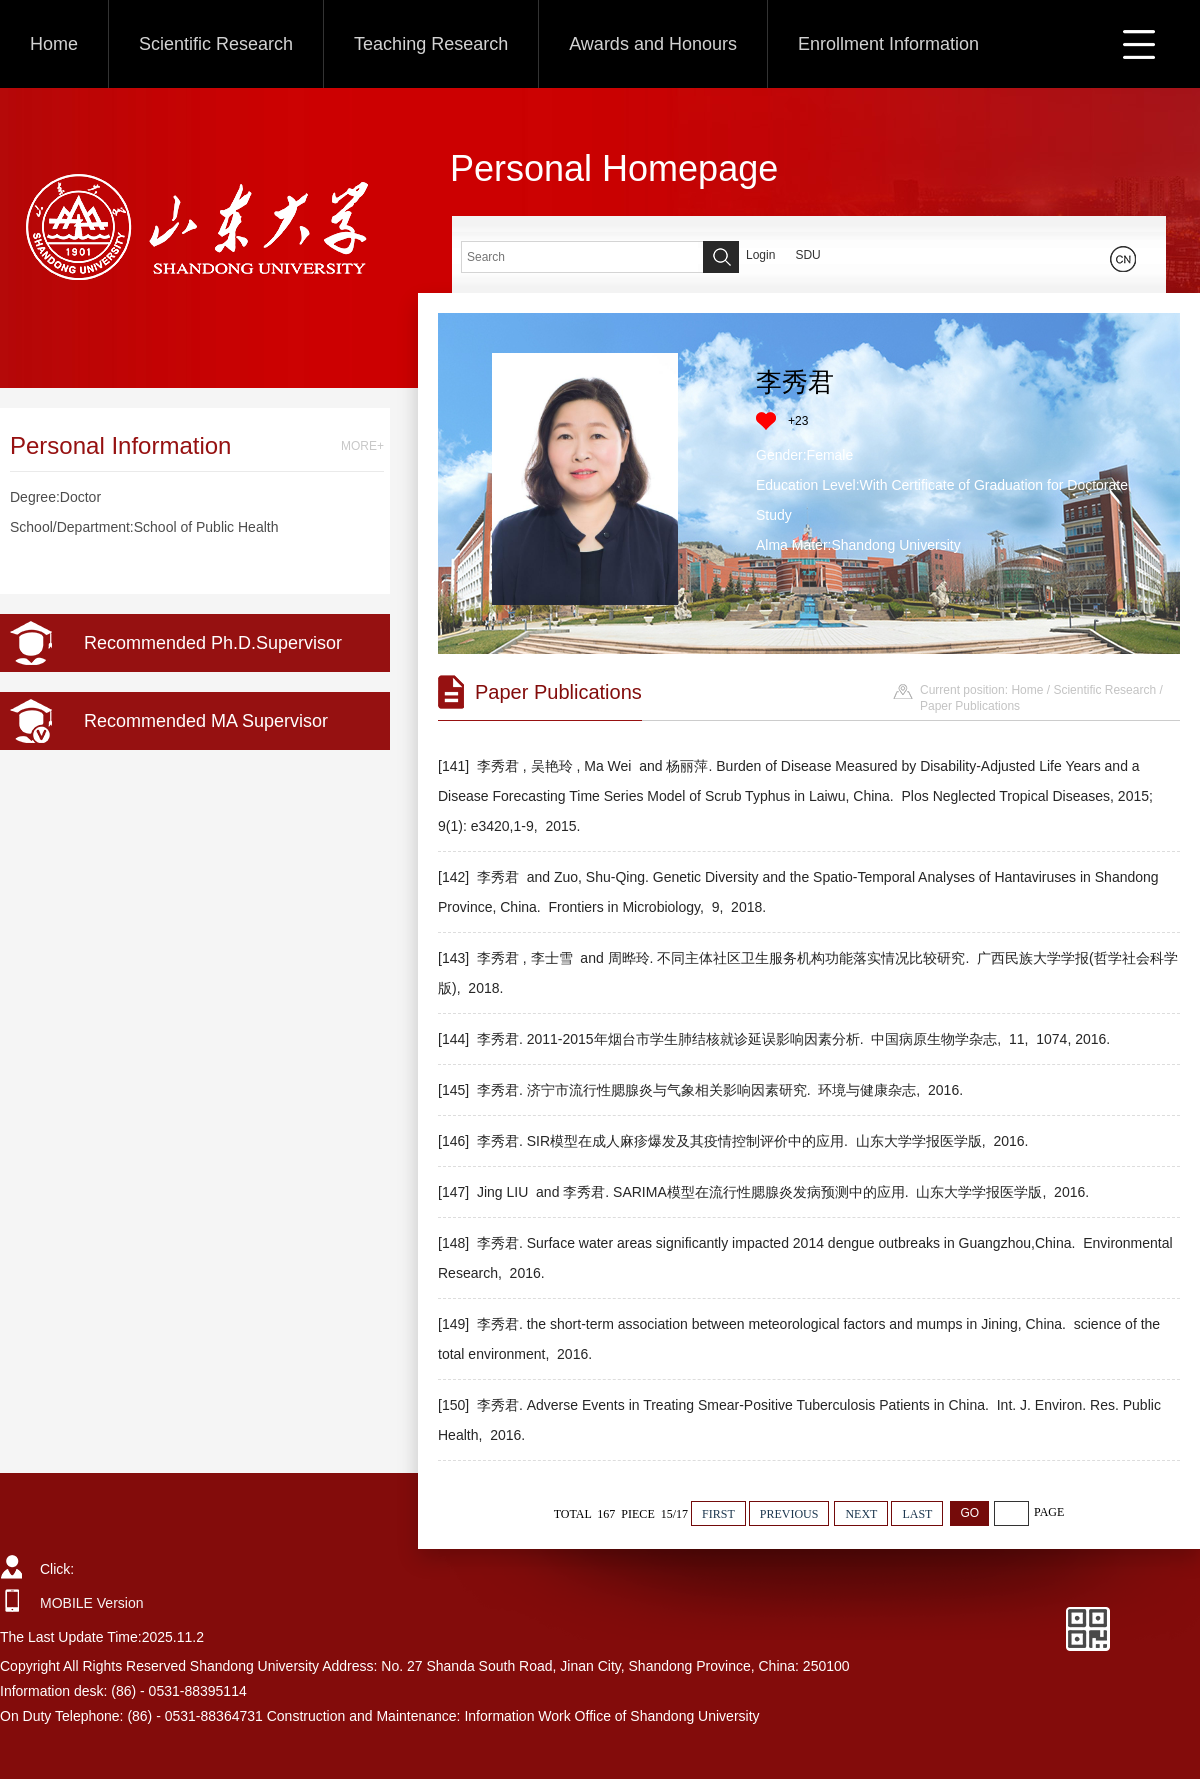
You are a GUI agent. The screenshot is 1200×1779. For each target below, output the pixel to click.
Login (760, 255)
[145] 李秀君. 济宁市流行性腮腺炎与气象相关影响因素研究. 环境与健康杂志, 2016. (702, 1090)
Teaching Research (431, 44)
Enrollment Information (888, 44)
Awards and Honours (653, 44)
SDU (807, 255)
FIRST (718, 1514)
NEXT (861, 1514)
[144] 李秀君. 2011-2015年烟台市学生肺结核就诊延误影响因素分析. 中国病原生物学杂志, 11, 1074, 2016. (776, 1039)
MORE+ (362, 446)
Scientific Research (216, 44)
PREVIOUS (789, 1514)
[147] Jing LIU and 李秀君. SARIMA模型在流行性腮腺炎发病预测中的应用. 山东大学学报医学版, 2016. (765, 1192)
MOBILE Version (92, 1603)
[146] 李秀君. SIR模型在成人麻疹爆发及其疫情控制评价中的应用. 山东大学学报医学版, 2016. (735, 1141)
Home (54, 44)
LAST (917, 1514)
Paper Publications (970, 706)
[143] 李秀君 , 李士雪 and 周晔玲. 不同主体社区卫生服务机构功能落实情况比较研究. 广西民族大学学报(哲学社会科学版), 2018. (808, 973)
